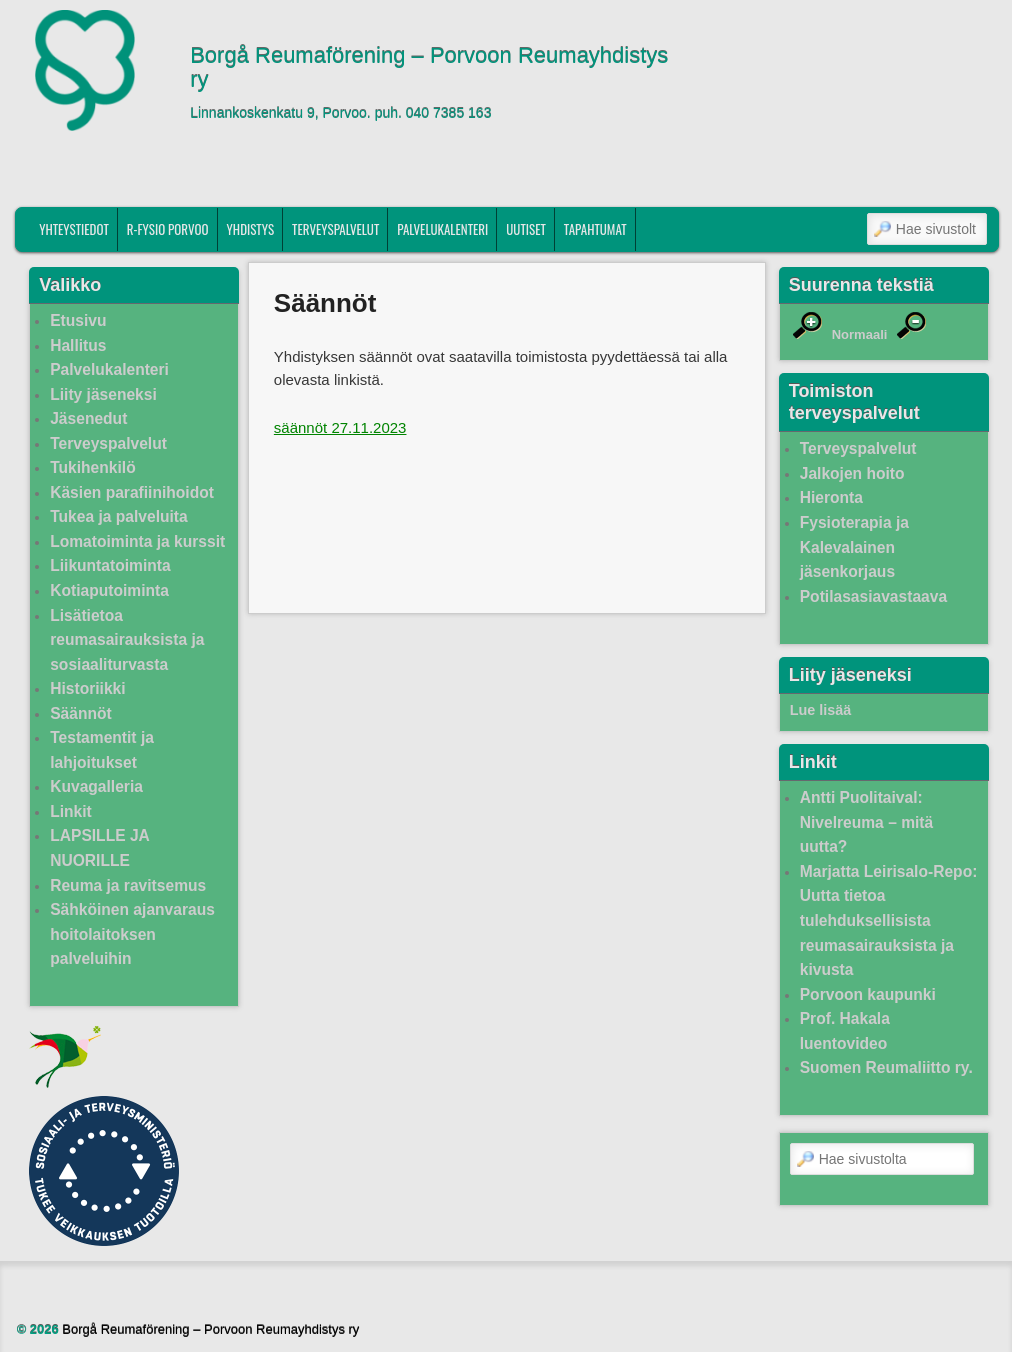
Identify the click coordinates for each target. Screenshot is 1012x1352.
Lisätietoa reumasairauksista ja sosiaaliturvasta (127, 640)
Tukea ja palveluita (119, 516)
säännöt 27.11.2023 (340, 427)
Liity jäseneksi (103, 394)
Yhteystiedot (74, 229)
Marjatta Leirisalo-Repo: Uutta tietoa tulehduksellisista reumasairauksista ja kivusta (889, 920)
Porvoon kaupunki (868, 994)
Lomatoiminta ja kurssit (137, 541)
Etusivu (78, 320)
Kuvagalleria (96, 786)
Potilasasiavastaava (873, 596)
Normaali (860, 334)
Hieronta (831, 497)
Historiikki (87, 688)
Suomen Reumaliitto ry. (886, 1067)
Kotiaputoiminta (109, 590)
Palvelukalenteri (442, 229)
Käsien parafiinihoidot (132, 492)
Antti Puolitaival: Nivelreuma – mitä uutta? (866, 822)
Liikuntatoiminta (110, 565)
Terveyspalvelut (335, 229)
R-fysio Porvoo (168, 229)
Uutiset (526, 229)
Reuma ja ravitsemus (128, 885)
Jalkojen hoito (852, 473)
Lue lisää (821, 710)
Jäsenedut (88, 418)
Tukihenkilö (92, 467)
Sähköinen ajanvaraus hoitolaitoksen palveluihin (132, 934)
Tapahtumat (595, 229)
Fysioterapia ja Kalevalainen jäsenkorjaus (854, 547)
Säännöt (81, 713)
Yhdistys (251, 229)
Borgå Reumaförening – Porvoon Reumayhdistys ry (429, 68)
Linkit (71, 811)
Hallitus (78, 345)
